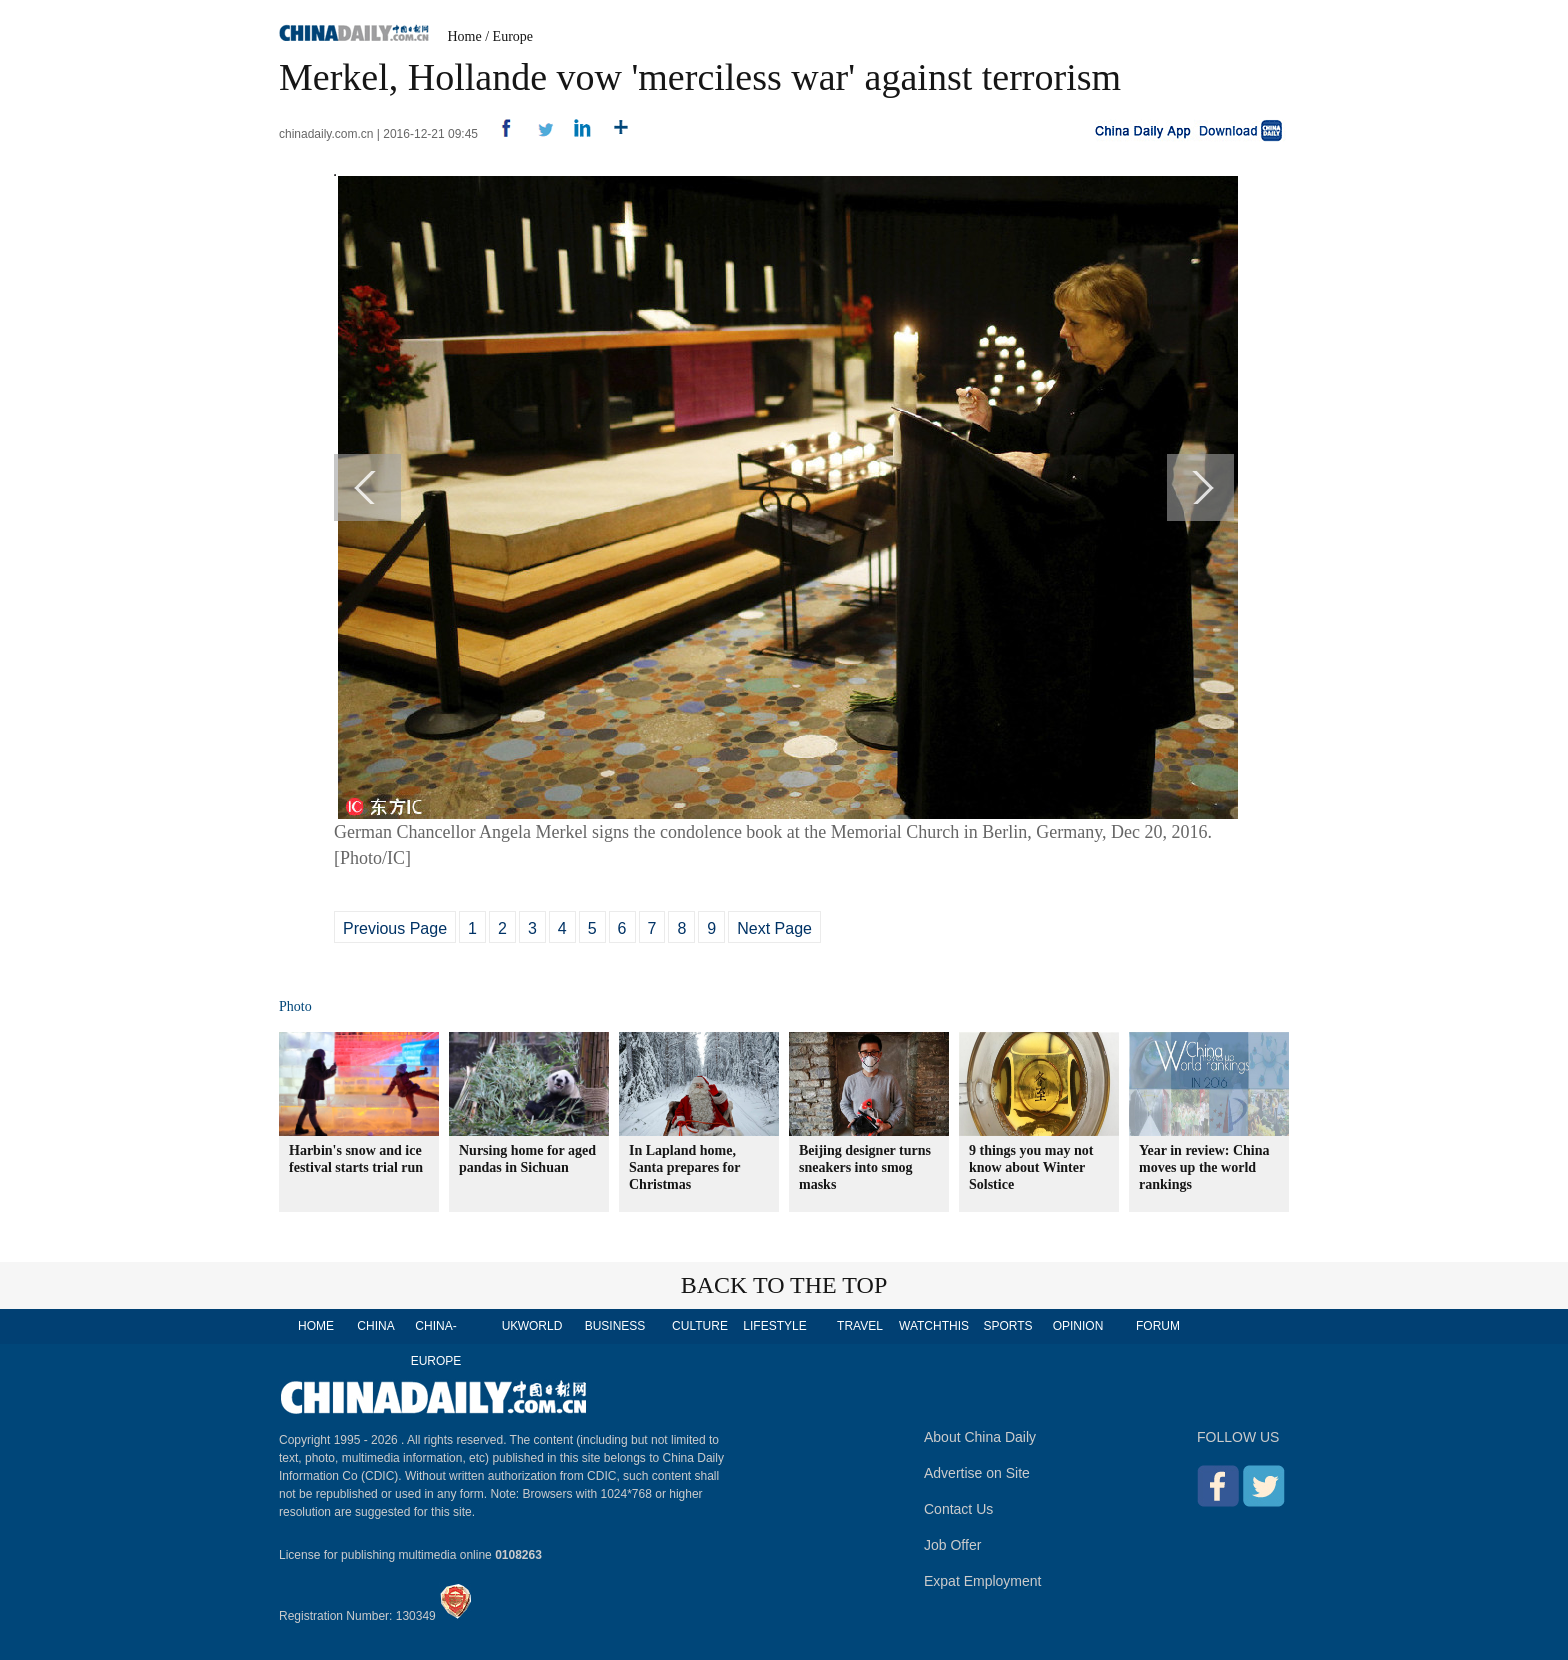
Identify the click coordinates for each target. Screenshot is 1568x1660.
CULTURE (700, 1326)
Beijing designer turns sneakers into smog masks (865, 1167)
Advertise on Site (977, 1473)
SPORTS (1007, 1326)
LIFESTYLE (774, 1326)
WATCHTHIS (934, 1326)
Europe (513, 36)
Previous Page (395, 928)
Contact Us (958, 1509)
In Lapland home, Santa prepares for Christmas (684, 1167)
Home (465, 36)
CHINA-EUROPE (436, 1343)
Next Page (774, 928)
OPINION (1078, 1326)
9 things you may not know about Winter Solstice (1031, 1167)
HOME (316, 1326)
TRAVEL (860, 1326)
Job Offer (952, 1545)
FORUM (1158, 1326)
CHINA (375, 1326)
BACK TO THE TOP (784, 1285)
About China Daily (980, 1437)
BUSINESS (615, 1326)
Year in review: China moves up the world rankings (1204, 1167)
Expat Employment (983, 1581)
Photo (295, 1006)
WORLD (540, 1326)
